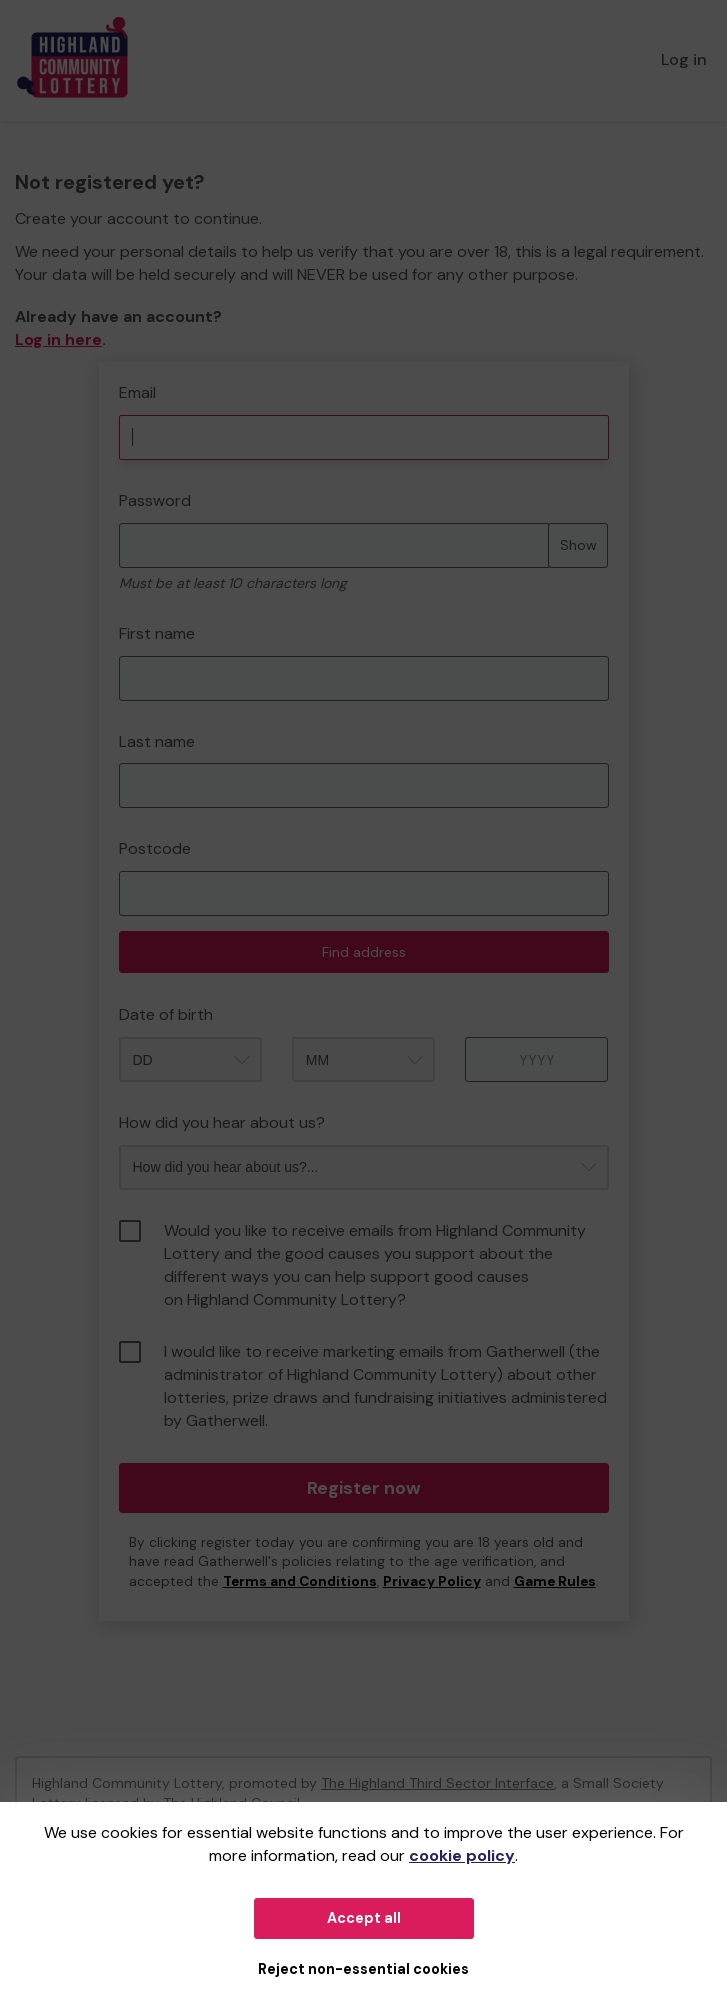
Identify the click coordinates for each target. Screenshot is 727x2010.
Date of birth (166, 1014)
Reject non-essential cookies (363, 1969)
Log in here (58, 339)
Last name (157, 741)
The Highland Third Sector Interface (437, 1783)
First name (157, 633)
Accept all (364, 1918)
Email (137, 392)
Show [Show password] (578, 545)
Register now (364, 1488)
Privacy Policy (432, 1581)
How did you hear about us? (222, 1122)
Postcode (155, 848)
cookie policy (462, 1855)
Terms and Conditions (300, 1581)
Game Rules (555, 1581)
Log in (684, 59)
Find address (364, 952)
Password (155, 500)
